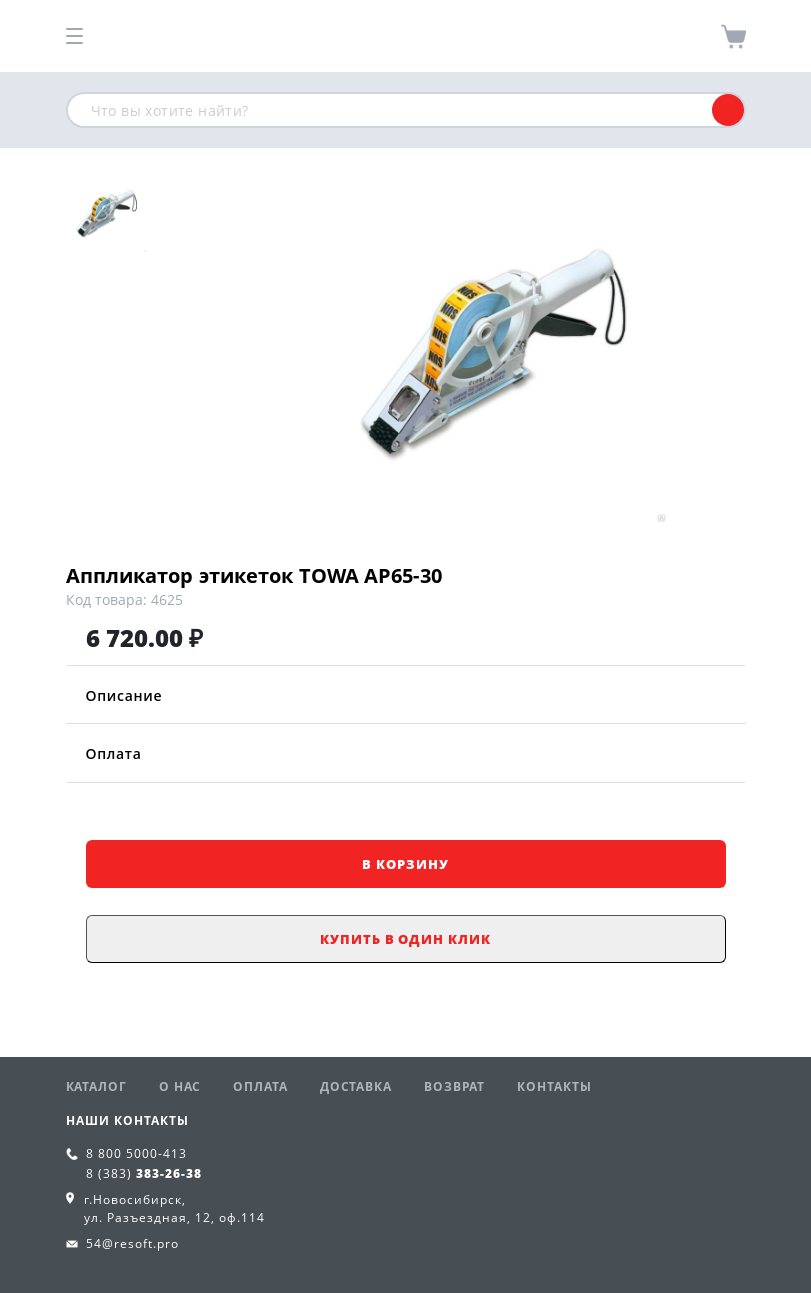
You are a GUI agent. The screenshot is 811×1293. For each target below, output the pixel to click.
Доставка (356, 1086)
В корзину (405, 864)
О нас (180, 1086)
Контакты (554, 1086)
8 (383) (144, 1173)
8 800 (136, 1153)
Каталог (96, 1086)
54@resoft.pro (132, 1243)
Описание (406, 695)
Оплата (406, 753)
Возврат (454, 1086)
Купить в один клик (405, 939)
